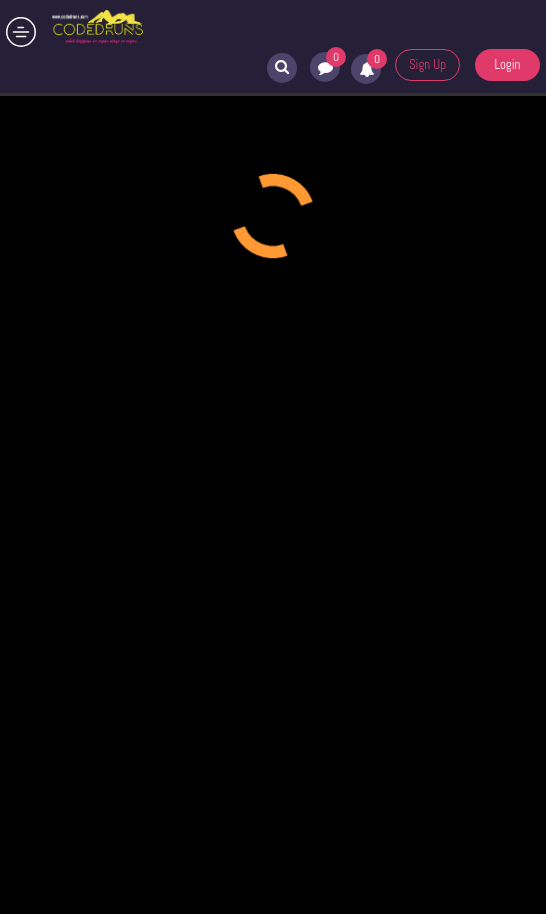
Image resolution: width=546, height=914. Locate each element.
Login (507, 64)
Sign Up (427, 64)
